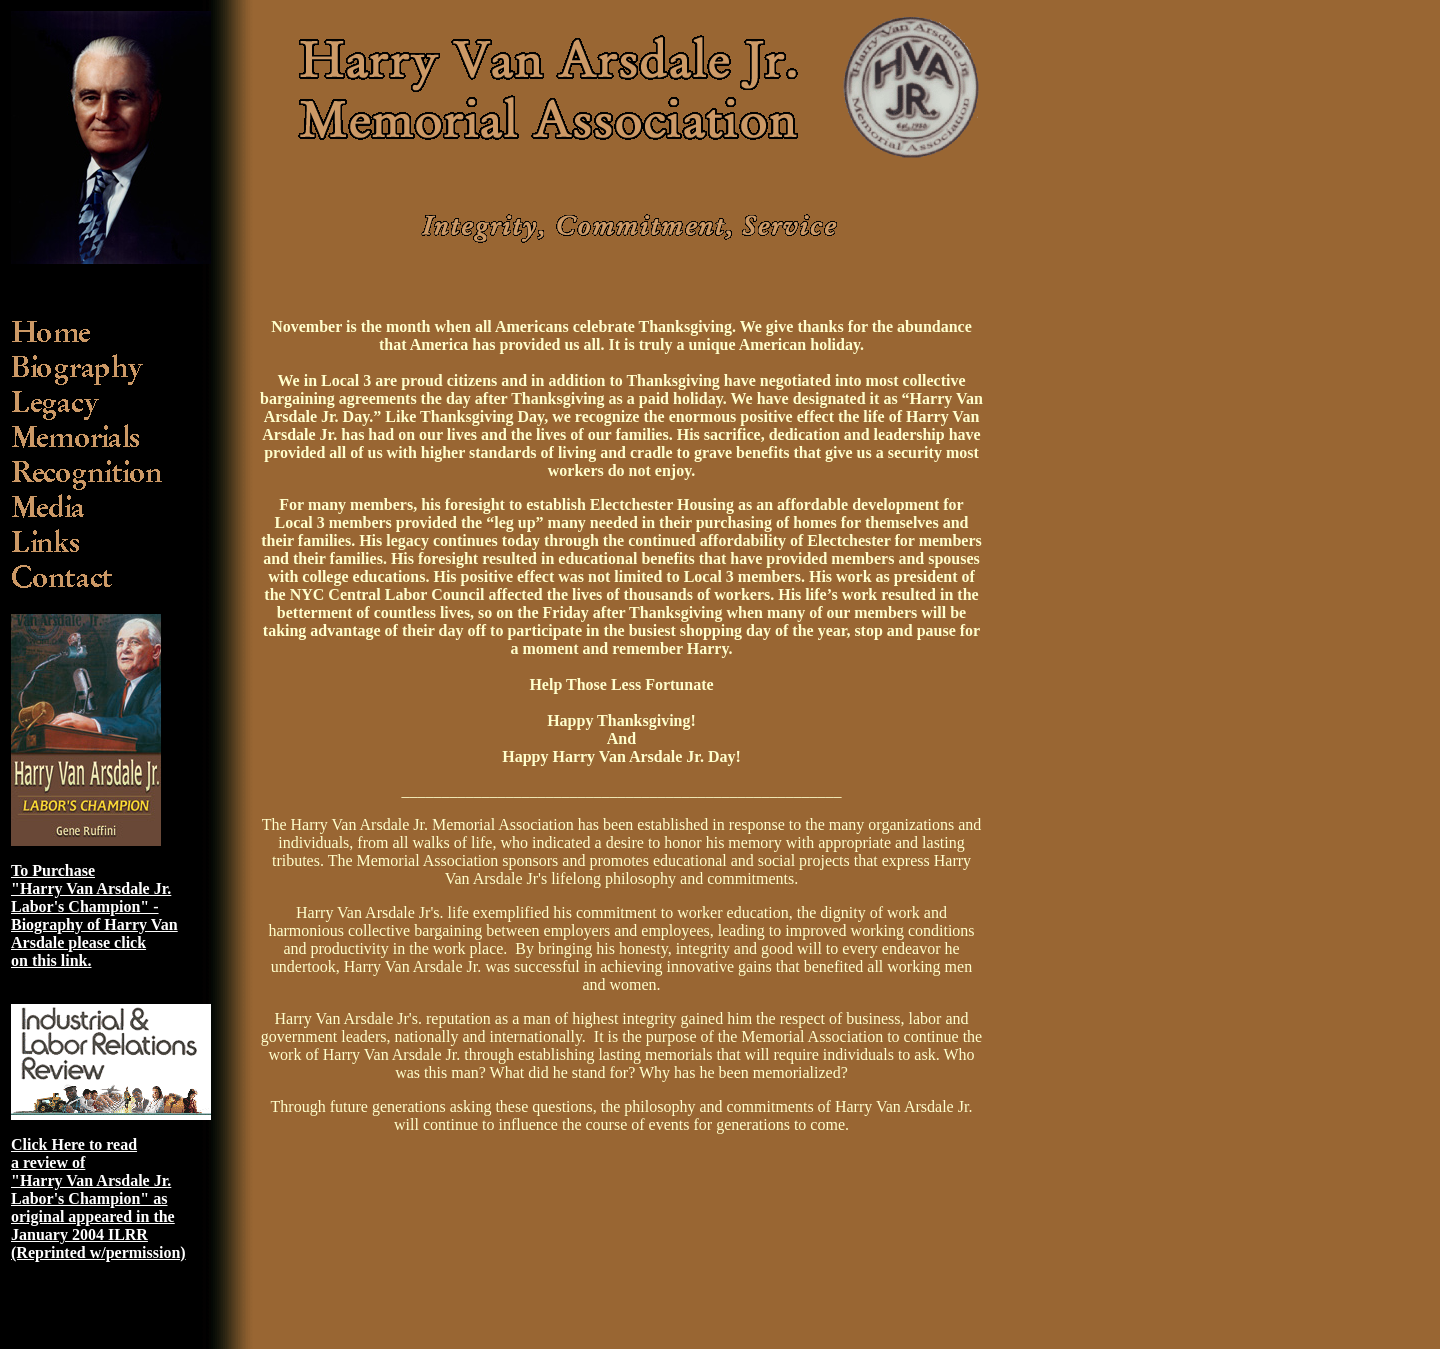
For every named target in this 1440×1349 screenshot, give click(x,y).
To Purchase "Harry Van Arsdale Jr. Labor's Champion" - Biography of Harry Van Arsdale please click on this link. (94, 915)
